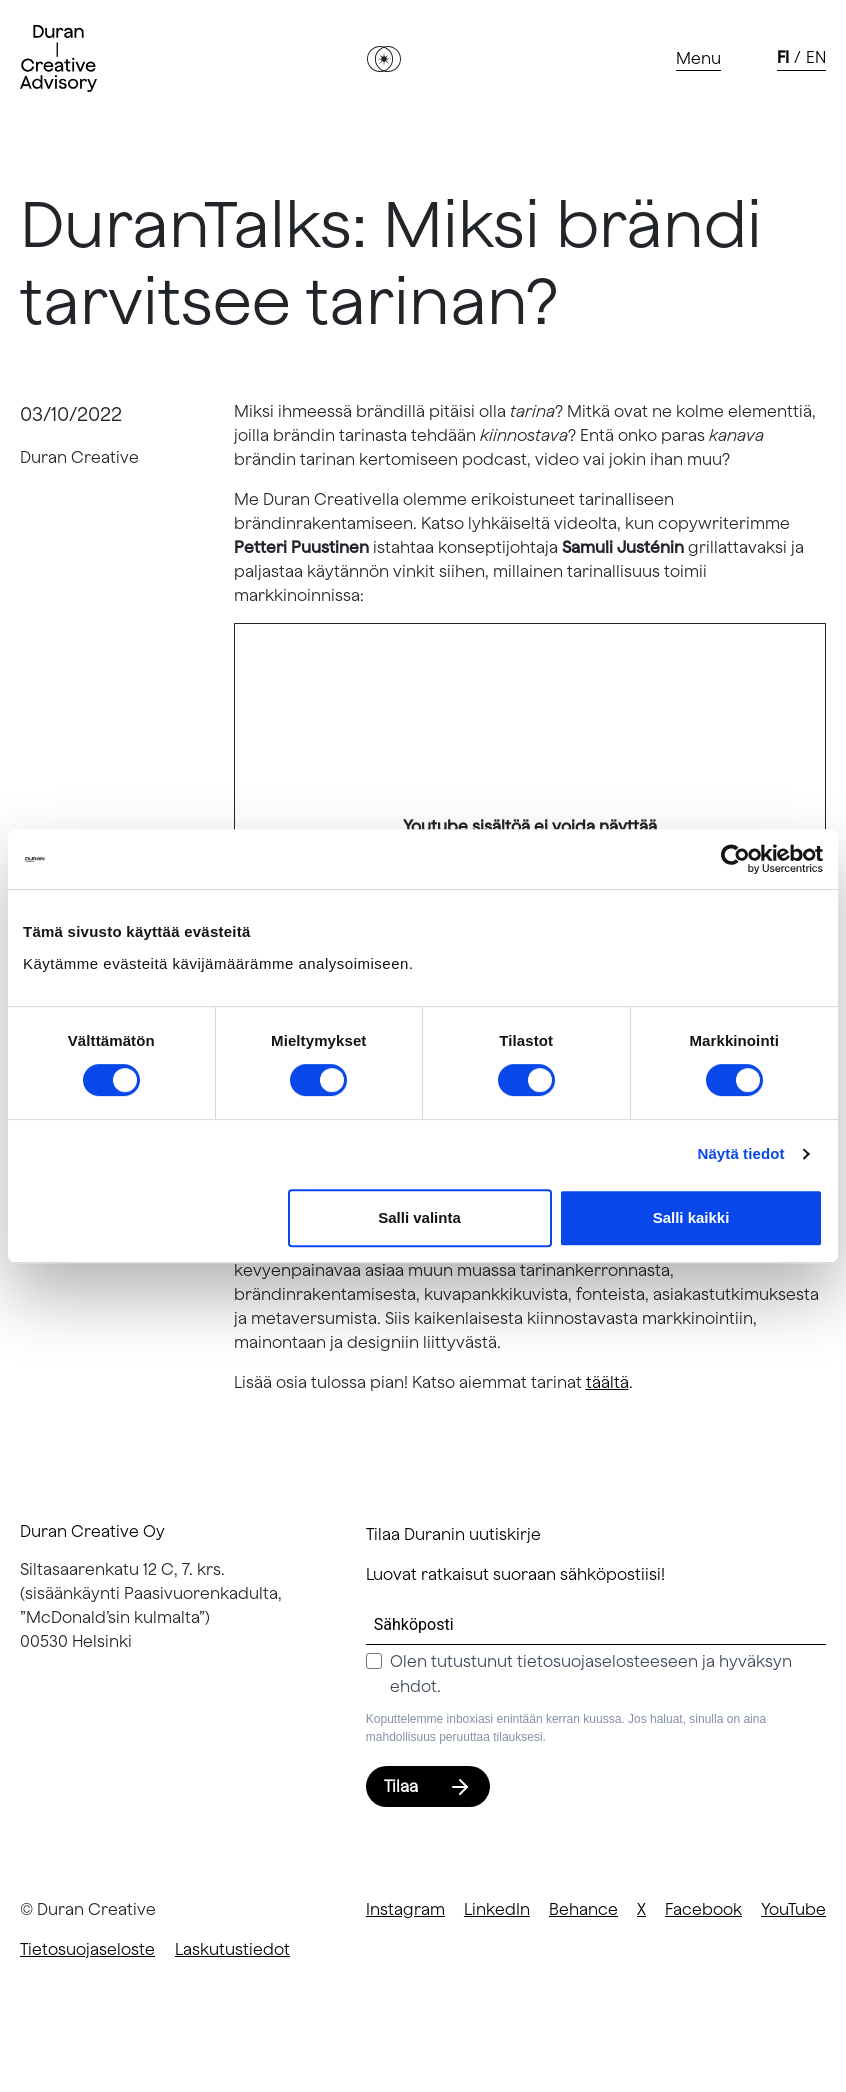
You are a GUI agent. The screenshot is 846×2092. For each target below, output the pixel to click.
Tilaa (428, 1786)
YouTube (793, 1909)
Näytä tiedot (741, 1153)
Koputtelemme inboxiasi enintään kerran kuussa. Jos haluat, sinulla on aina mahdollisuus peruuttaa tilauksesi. (566, 1728)
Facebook (703, 1909)
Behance (583, 1909)
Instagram (405, 1909)
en (816, 57)
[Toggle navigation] (698, 58)
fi (783, 57)
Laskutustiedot (232, 1949)
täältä (607, 1382)
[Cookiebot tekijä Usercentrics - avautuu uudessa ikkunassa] (735, 859)
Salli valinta (419, 1217)
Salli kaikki (691, 1217)
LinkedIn (497, 1909)
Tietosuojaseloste (87, 1949)
